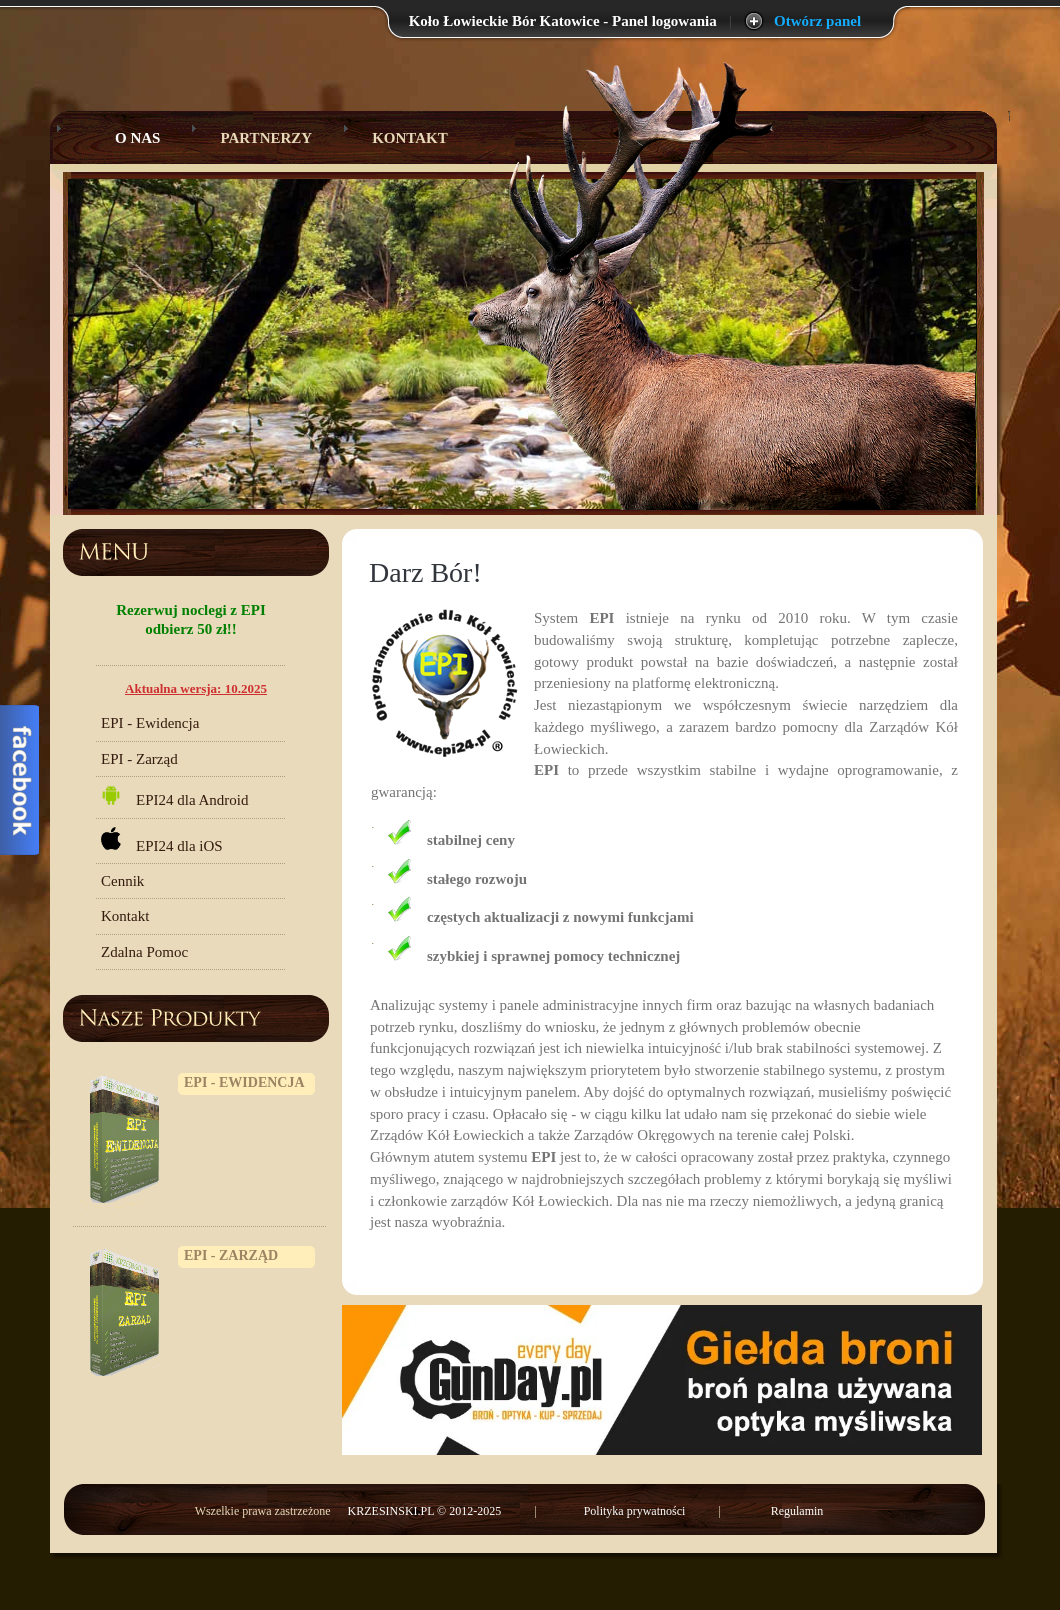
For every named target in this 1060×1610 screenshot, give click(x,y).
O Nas (122, 138)
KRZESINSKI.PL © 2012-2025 (426, 1511)
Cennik (122, 881)
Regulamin (797, 1511)
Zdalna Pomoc (144, 952)
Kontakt (410, 138)
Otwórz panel (817, 21)
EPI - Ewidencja (150, 723)
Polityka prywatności (635, 1511)
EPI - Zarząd (139, 759)
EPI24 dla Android (175, 796)
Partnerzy (266, 138)
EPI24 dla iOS (162, 840)
